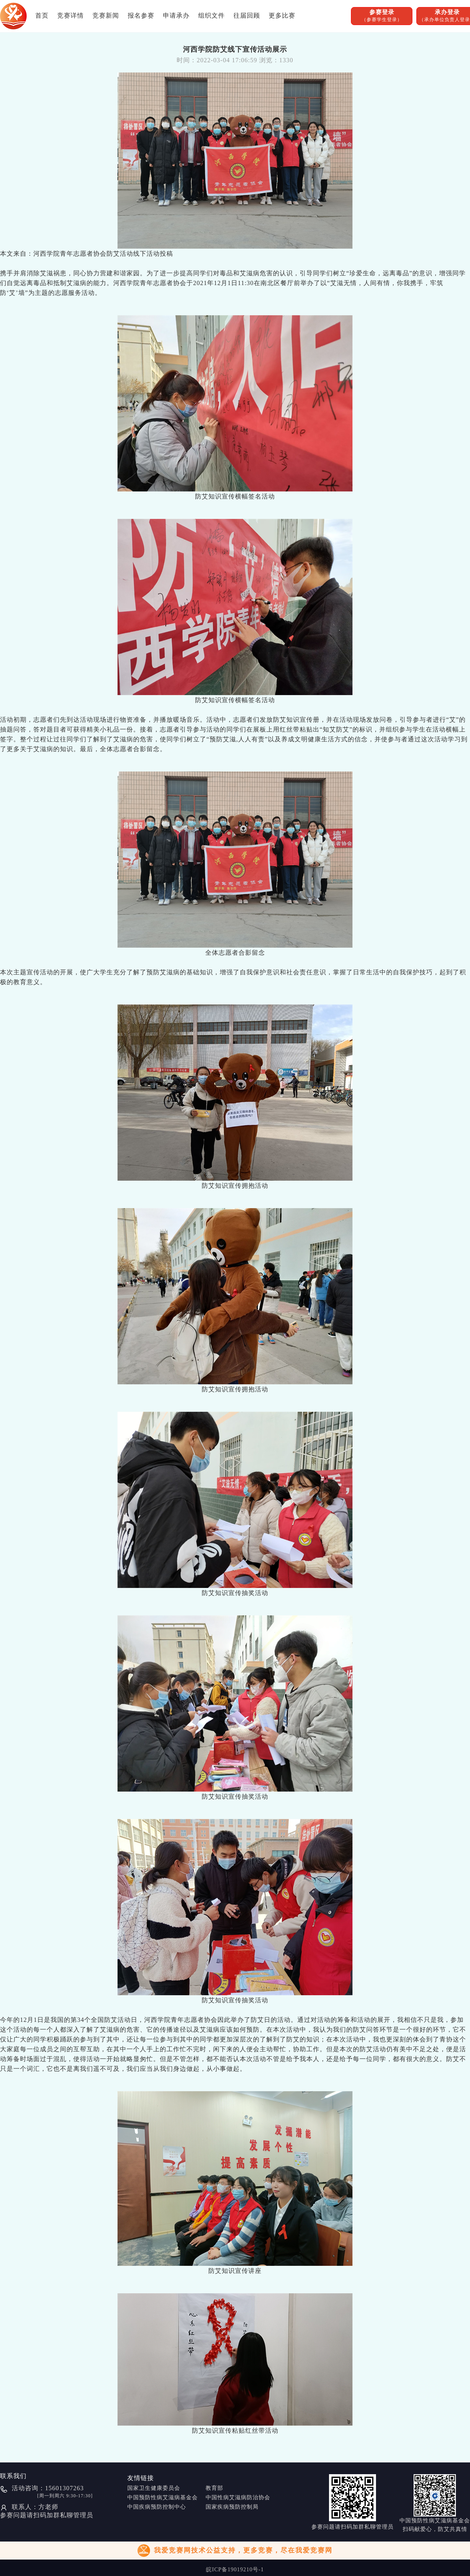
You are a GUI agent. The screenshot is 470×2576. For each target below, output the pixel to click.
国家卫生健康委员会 (153, 2488)
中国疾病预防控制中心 (156, 2507)
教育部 (214, 2488)
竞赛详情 (70, 15)
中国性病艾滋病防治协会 (238, 2497)
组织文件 (211, 15)
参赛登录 (381, 16)
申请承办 (176, 15)
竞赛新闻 (105, 15)
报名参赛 (141, 15)
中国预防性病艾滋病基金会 (162, 2497)
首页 (42, 15)
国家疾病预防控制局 (232, 2507)
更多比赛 (282, 15)
